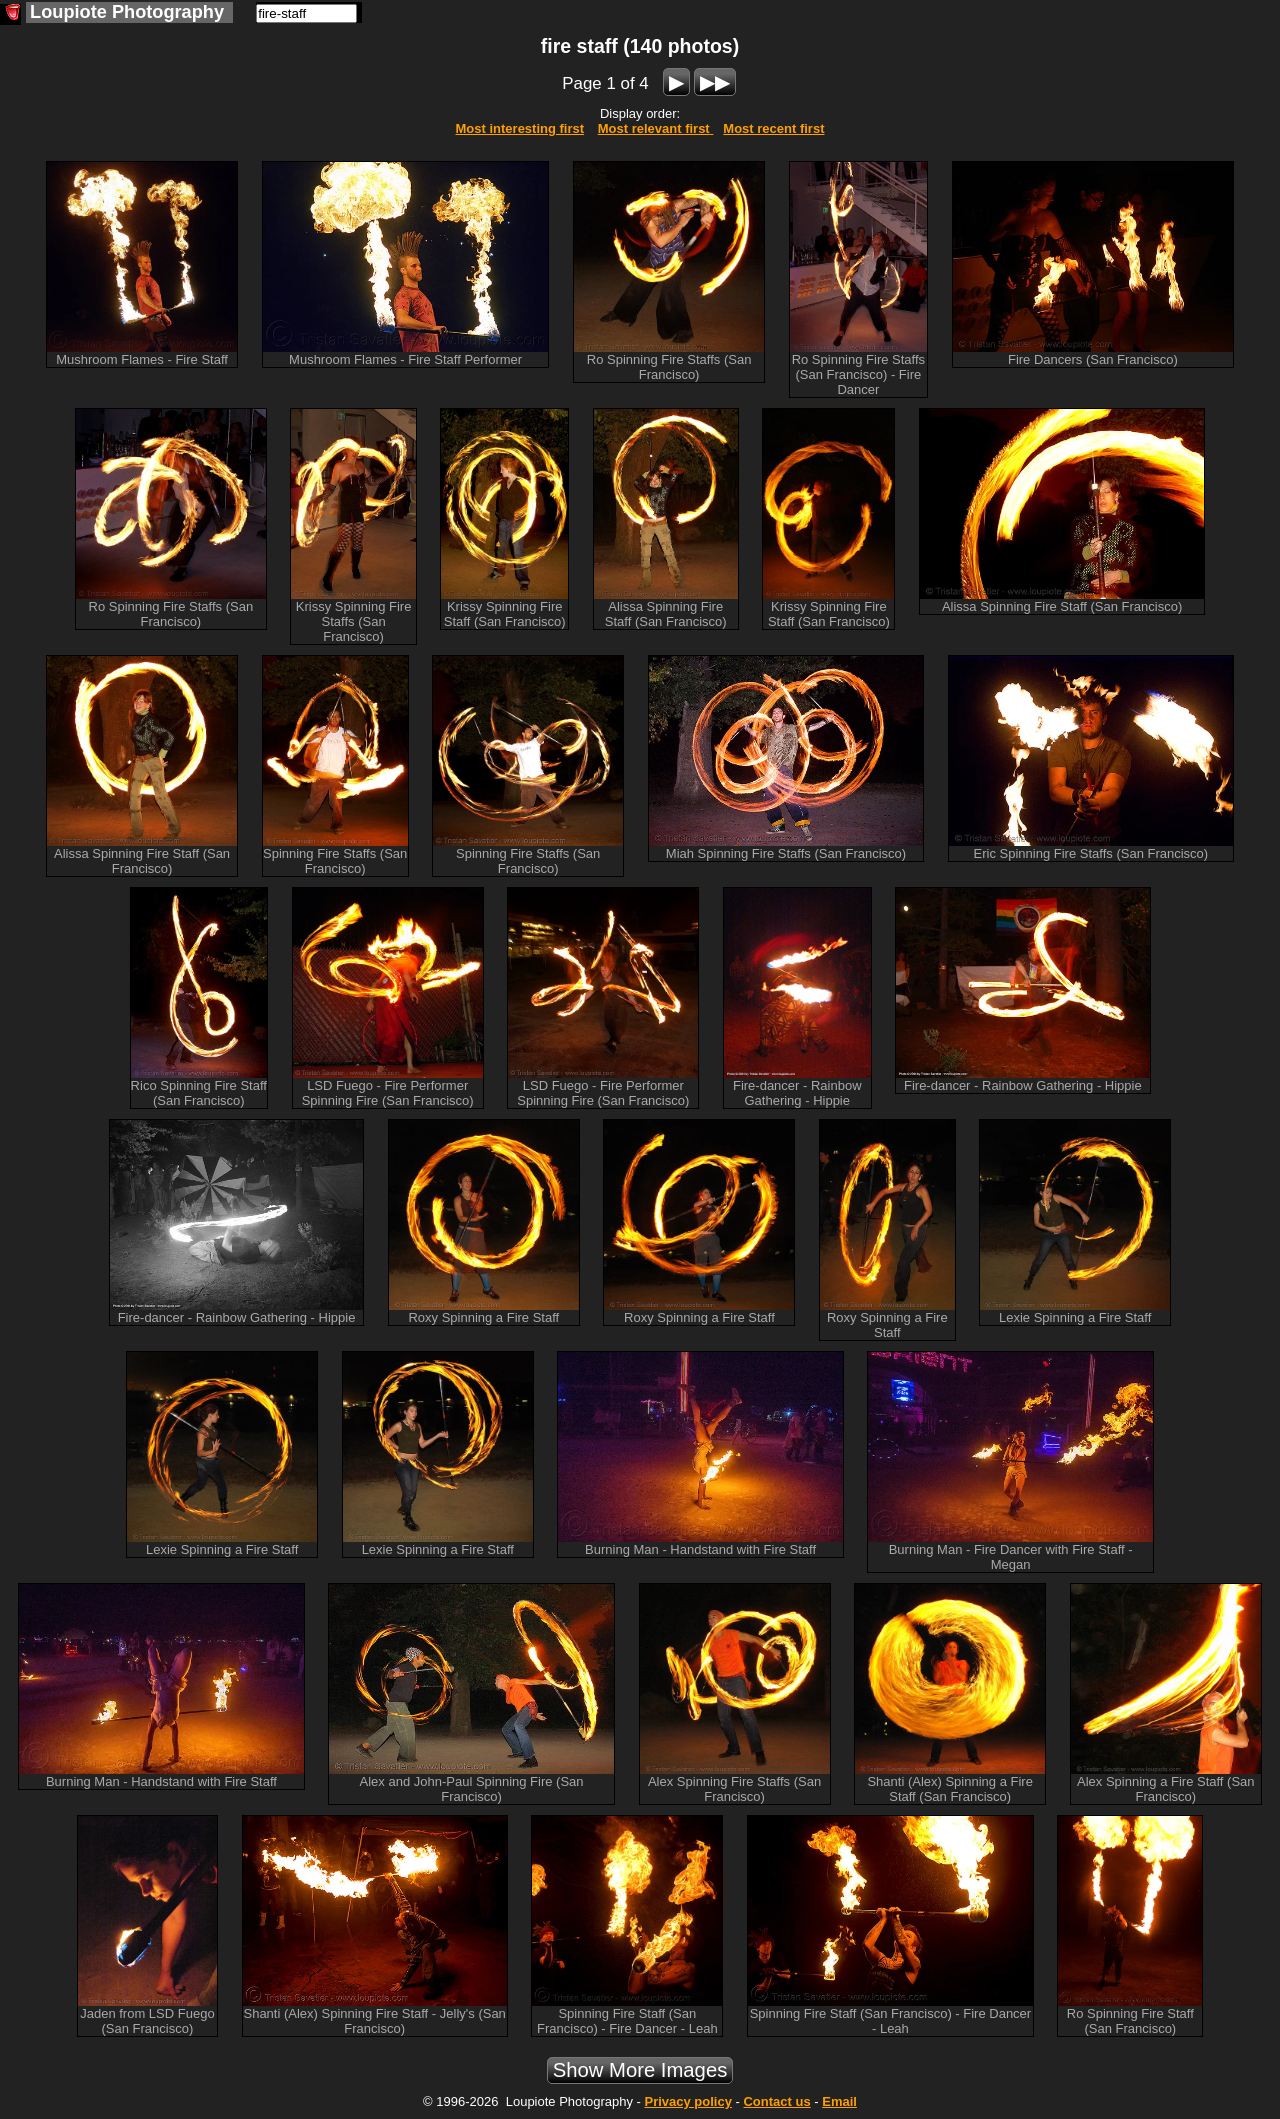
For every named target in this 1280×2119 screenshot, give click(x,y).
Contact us (776, 2101)
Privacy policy (687, 2101)
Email (839, 2101)
